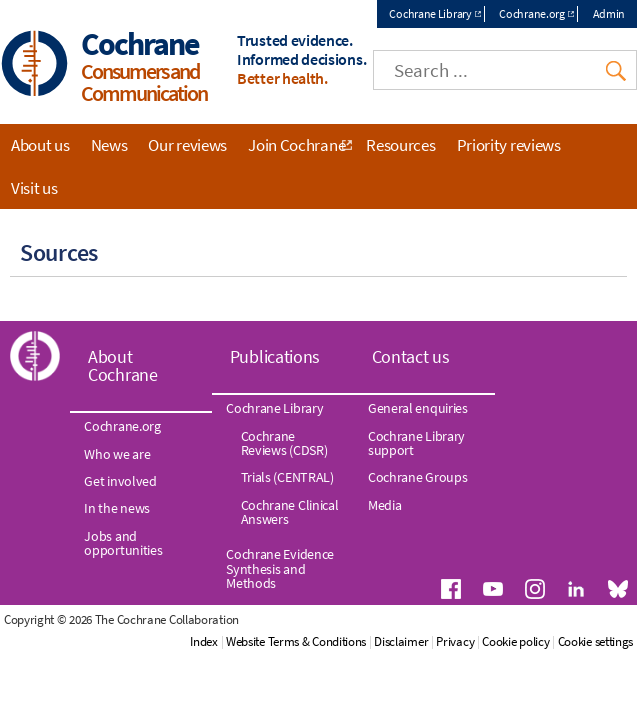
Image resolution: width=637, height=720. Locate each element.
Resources (400, 145)
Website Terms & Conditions (380, 582)
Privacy (539, 582)
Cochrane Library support (416, 406)
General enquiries (418, 371)
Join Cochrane (296, 145)
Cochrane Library (430, 13)
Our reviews (187, 145)
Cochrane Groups (418, 440)
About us (40, 145)
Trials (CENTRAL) (287, 440)
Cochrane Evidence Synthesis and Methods (280, 531)
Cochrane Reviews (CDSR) (284, 406)
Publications (275, 319)
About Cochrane (123, 328)
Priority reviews (509, 145)
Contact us (411, 319)
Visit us (34, 188)
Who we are (117, 417)
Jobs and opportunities (123, 506)
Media (385, 468)
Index (288, 582)
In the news (117, 471)
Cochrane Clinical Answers (290, 475)
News (109, 145)
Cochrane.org (531, 13)
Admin (609, 13)
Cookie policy (599, 582)
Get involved (120, 444)
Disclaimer (485, 582)
